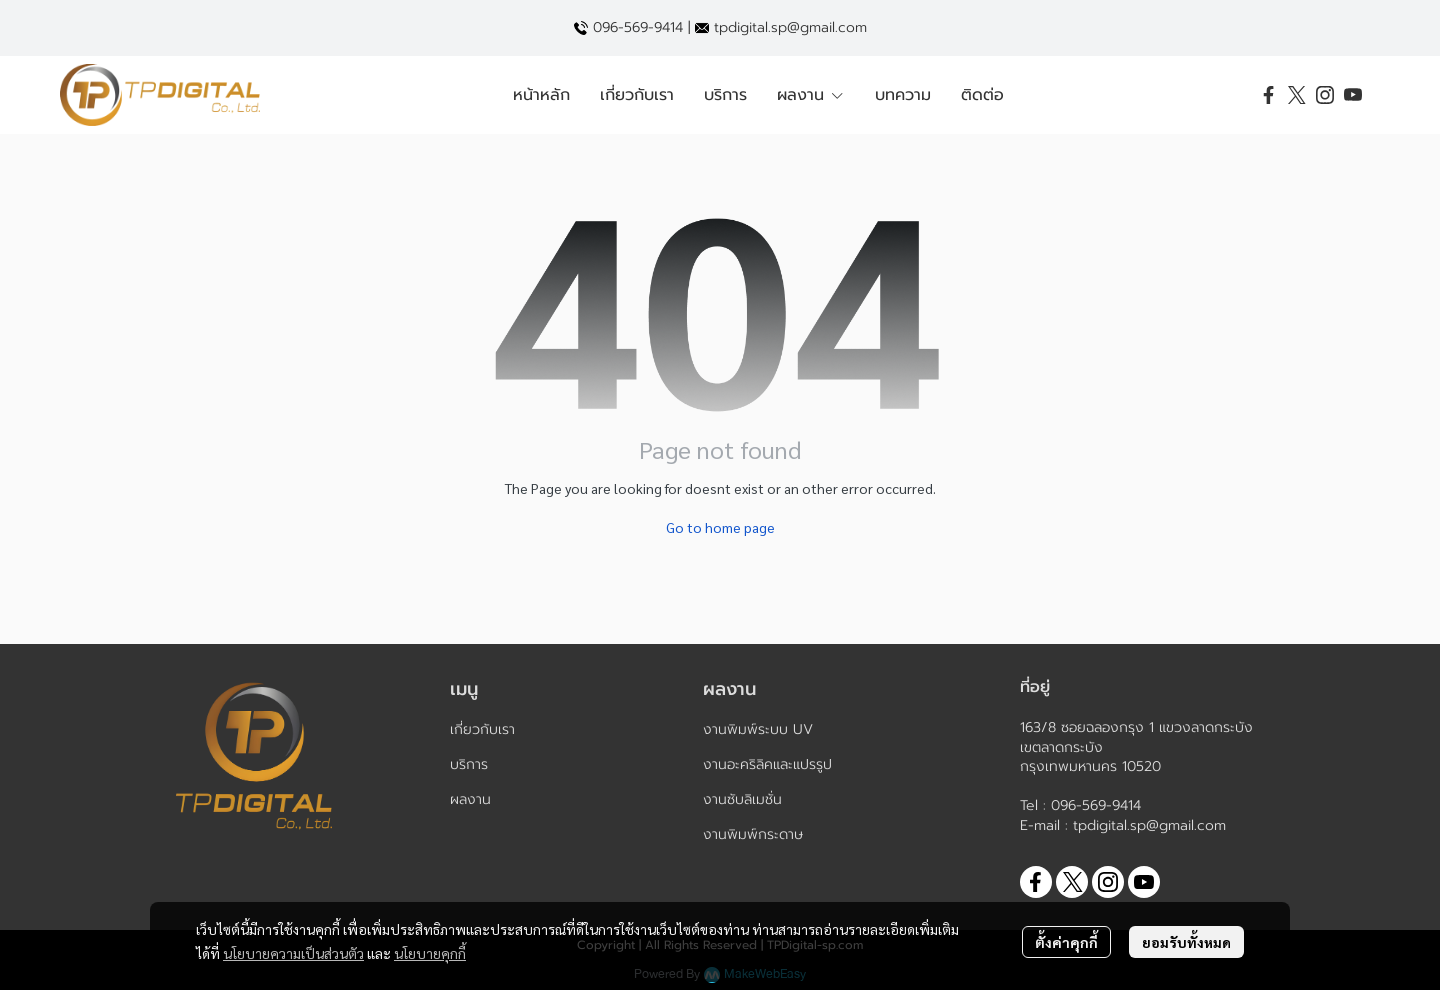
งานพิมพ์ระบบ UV (758, 729)
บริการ (469, 764)
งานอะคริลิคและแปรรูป (767, 764)
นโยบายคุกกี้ (430, 953)
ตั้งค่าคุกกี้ (1066, 942)
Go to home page (720, 527)
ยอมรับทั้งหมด (1186, 942)
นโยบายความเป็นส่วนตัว (293, 953)
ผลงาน (470, 799)
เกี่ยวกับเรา (482, 729)
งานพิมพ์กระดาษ (753, 834)
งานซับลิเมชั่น (742, 799)
